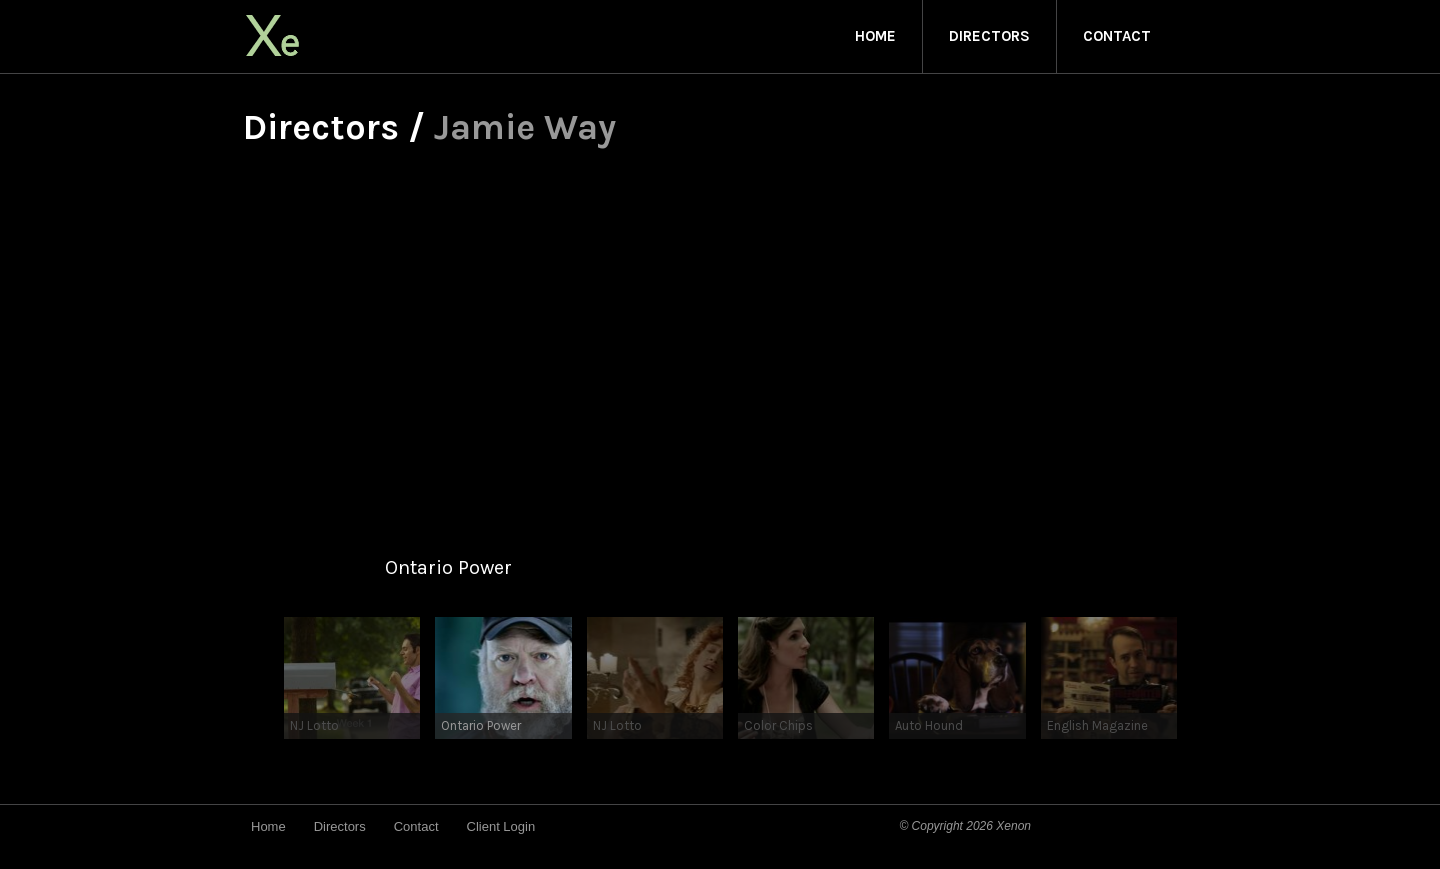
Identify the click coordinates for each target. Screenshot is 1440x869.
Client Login (501, 826)
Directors (989, 36)
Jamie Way (525, 127)
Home (875, 36)
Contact (1117, 36)
